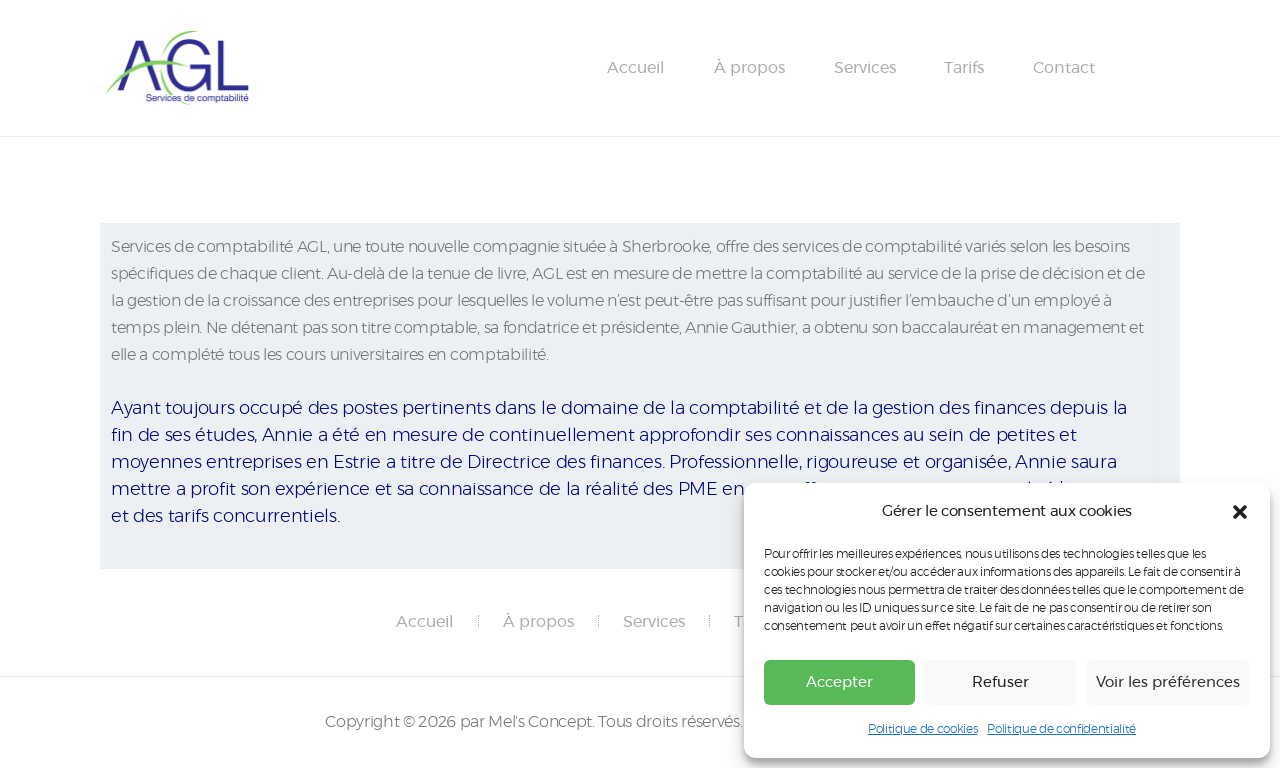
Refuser (1000, 682)
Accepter (839, 682)
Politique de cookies (922, 729)
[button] (1240, 512)
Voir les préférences (1168, 682)
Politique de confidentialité (1061, 729)
